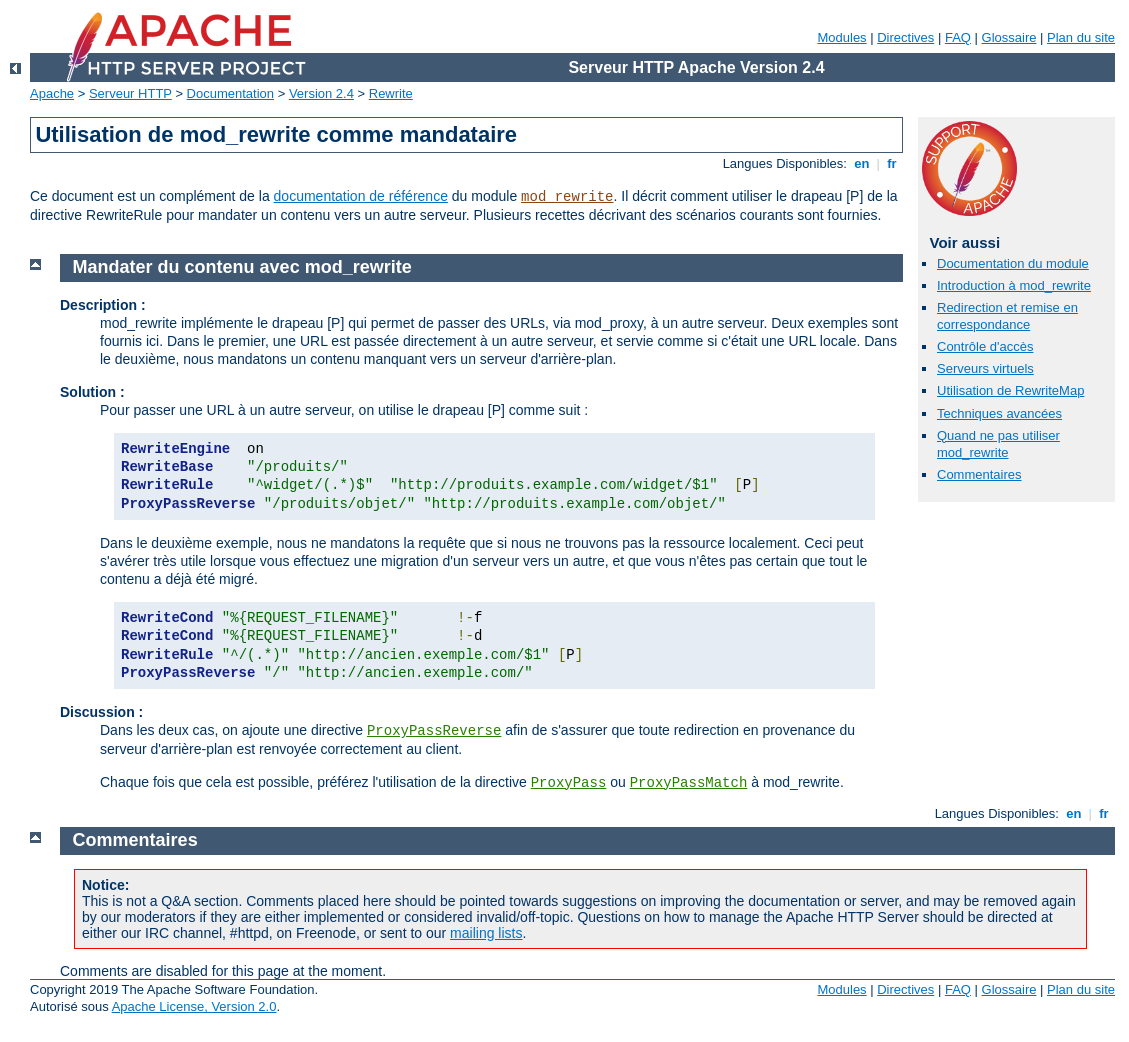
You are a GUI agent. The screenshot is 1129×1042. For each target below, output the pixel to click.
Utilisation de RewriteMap (1010, 390)
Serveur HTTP (130, 93)
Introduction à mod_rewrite (1014, 285)
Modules (841, 37)
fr (892, 163)
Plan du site (1081, 37)
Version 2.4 (321, 93)
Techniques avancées (999, 413)
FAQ (958, 37)
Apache (52, 93)
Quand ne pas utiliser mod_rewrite (998, 444)
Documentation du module (1013, 263)
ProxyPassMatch (689, 783)
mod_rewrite (567, 197)
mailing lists (486, 933)
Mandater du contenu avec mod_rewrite (242, 267)
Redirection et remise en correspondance (1007, 316)
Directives (905, 37)
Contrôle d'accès (985, 346)
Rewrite (391, 93)
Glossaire (1009, 37)
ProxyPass (569, 783)
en (862, 163)
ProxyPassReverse (434, 731)
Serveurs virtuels (985, 368)
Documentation (230, 93)
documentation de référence (361, 196)
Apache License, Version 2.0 (194, 1006)
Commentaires (979, 474)
